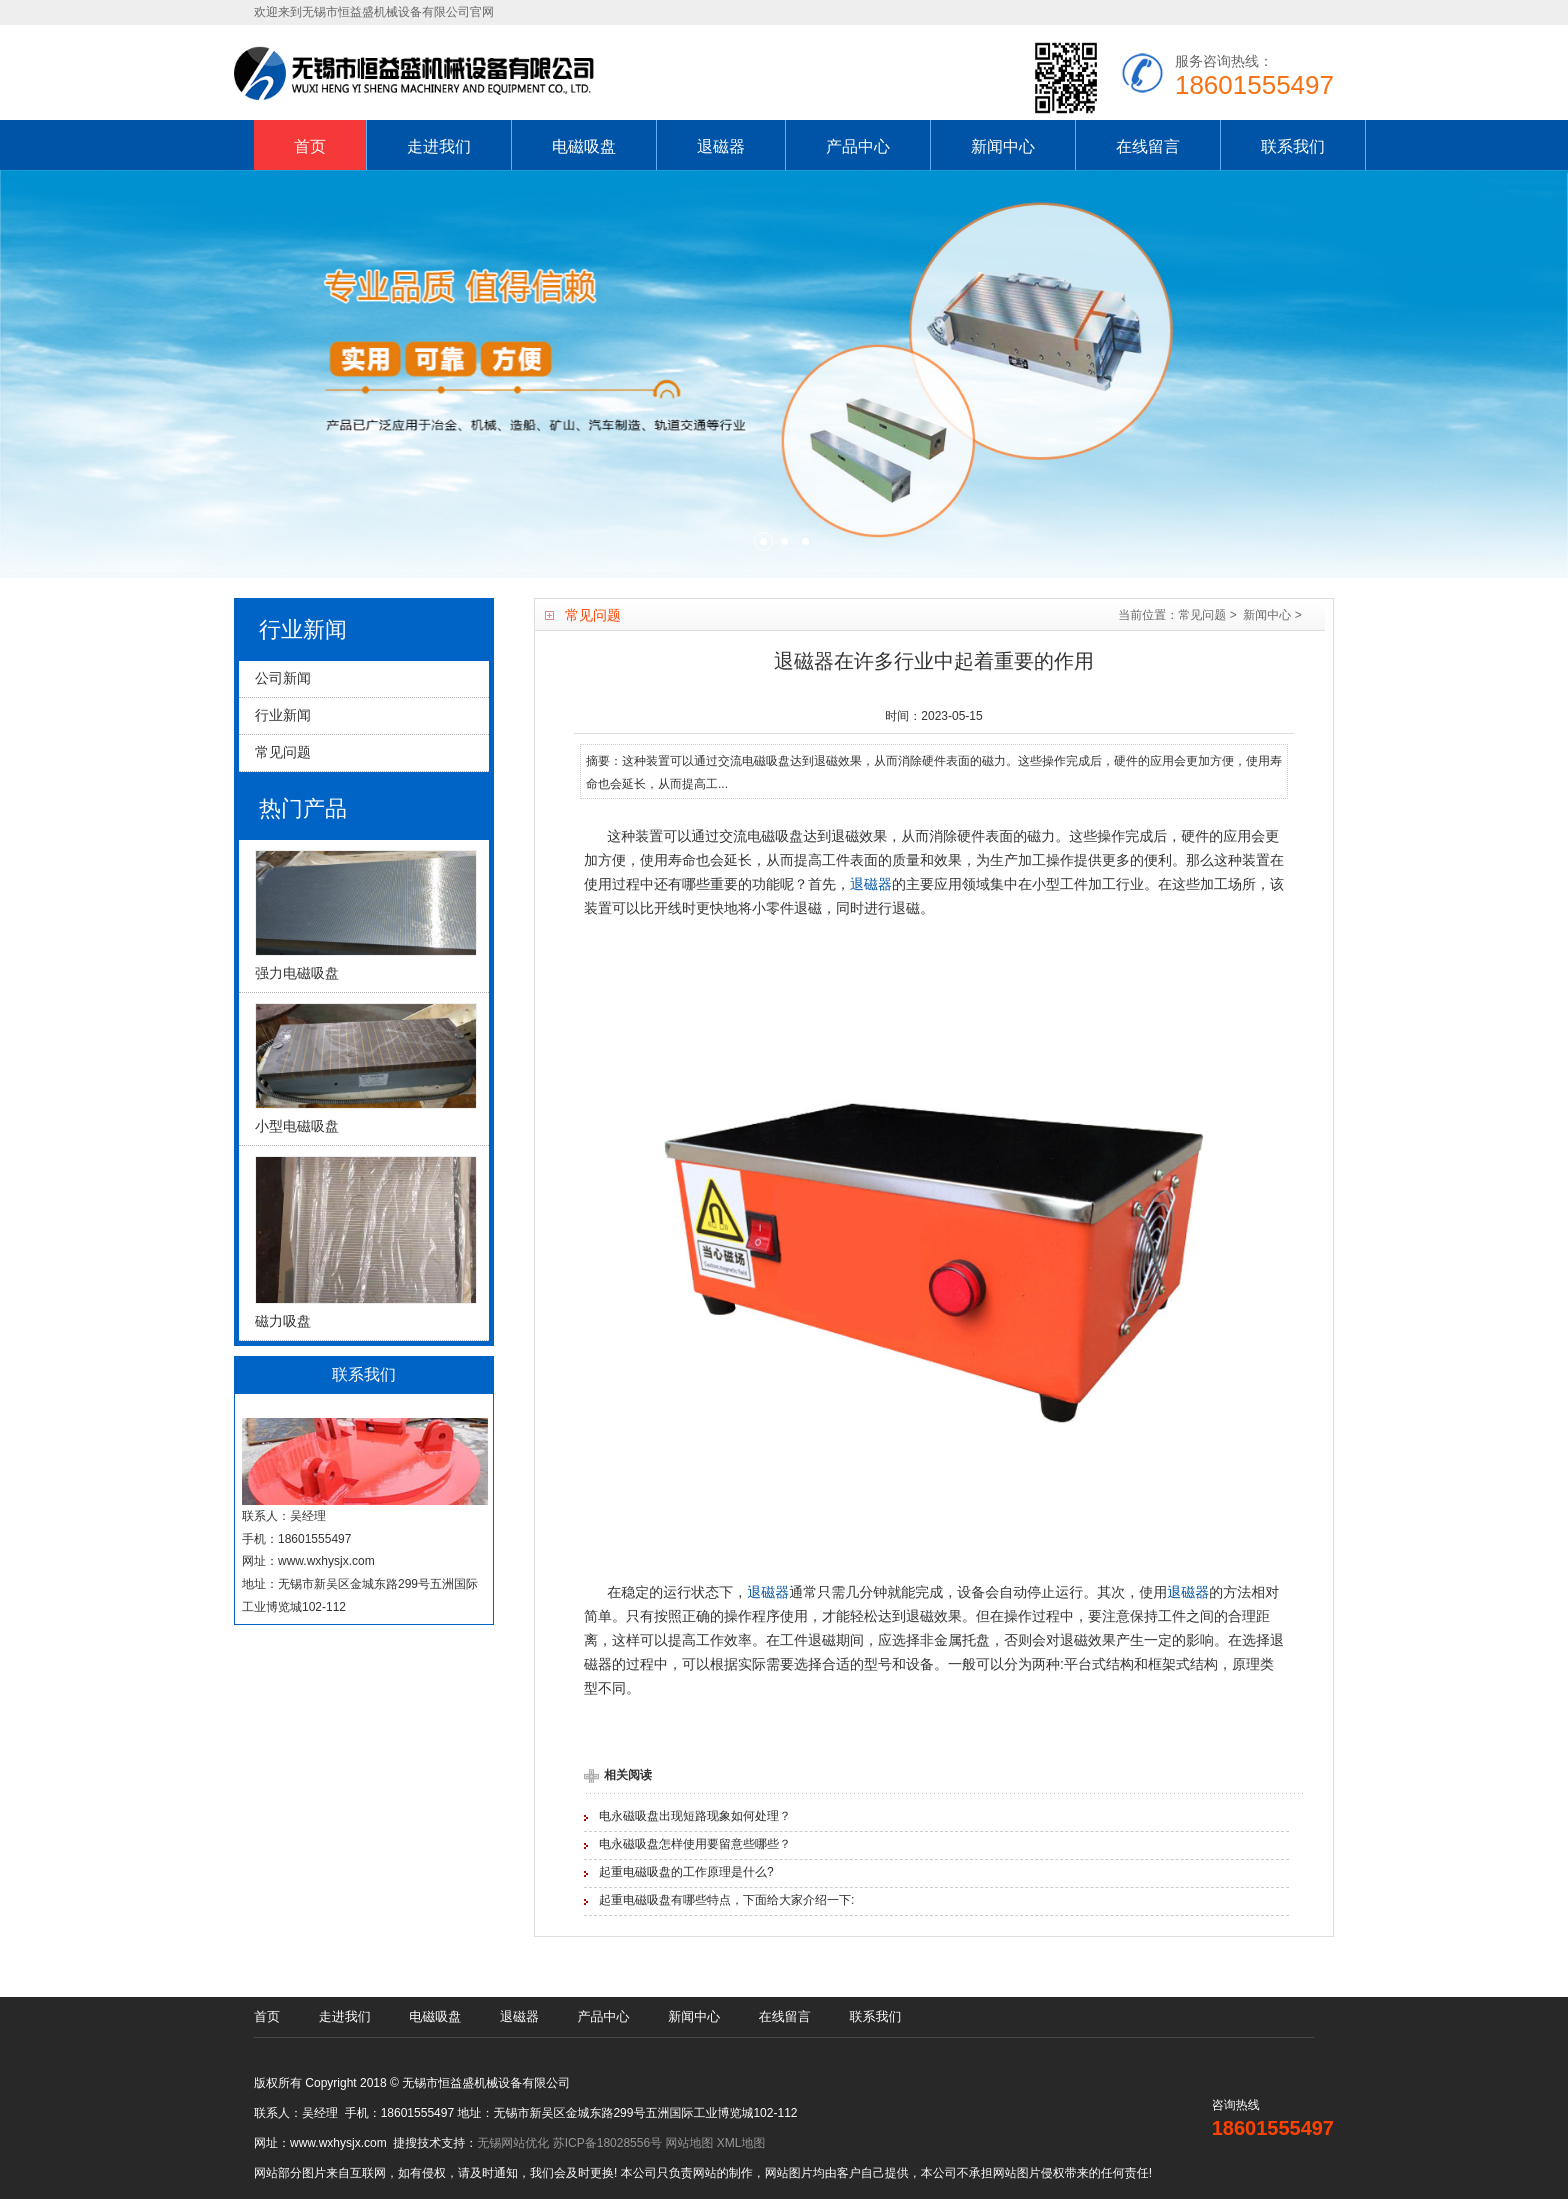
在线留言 (1148, 146)
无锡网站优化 (513, 2143)
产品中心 (858, 146)
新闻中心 (1003, 146)
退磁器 (721, 146)
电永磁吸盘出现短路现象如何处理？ (695, 1816)
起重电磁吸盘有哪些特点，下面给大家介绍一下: (726, 1900)
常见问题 (1202, 615)
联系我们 (1293, 146)
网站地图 (689, 2143)
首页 (310, 146)
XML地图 (741, 2143)
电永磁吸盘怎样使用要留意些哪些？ (695, 1844)
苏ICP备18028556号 (607, 2143)
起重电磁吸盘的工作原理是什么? (686, 1872)
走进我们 (439, 146)
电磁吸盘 (584, 146)
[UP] (1525, 2156)
